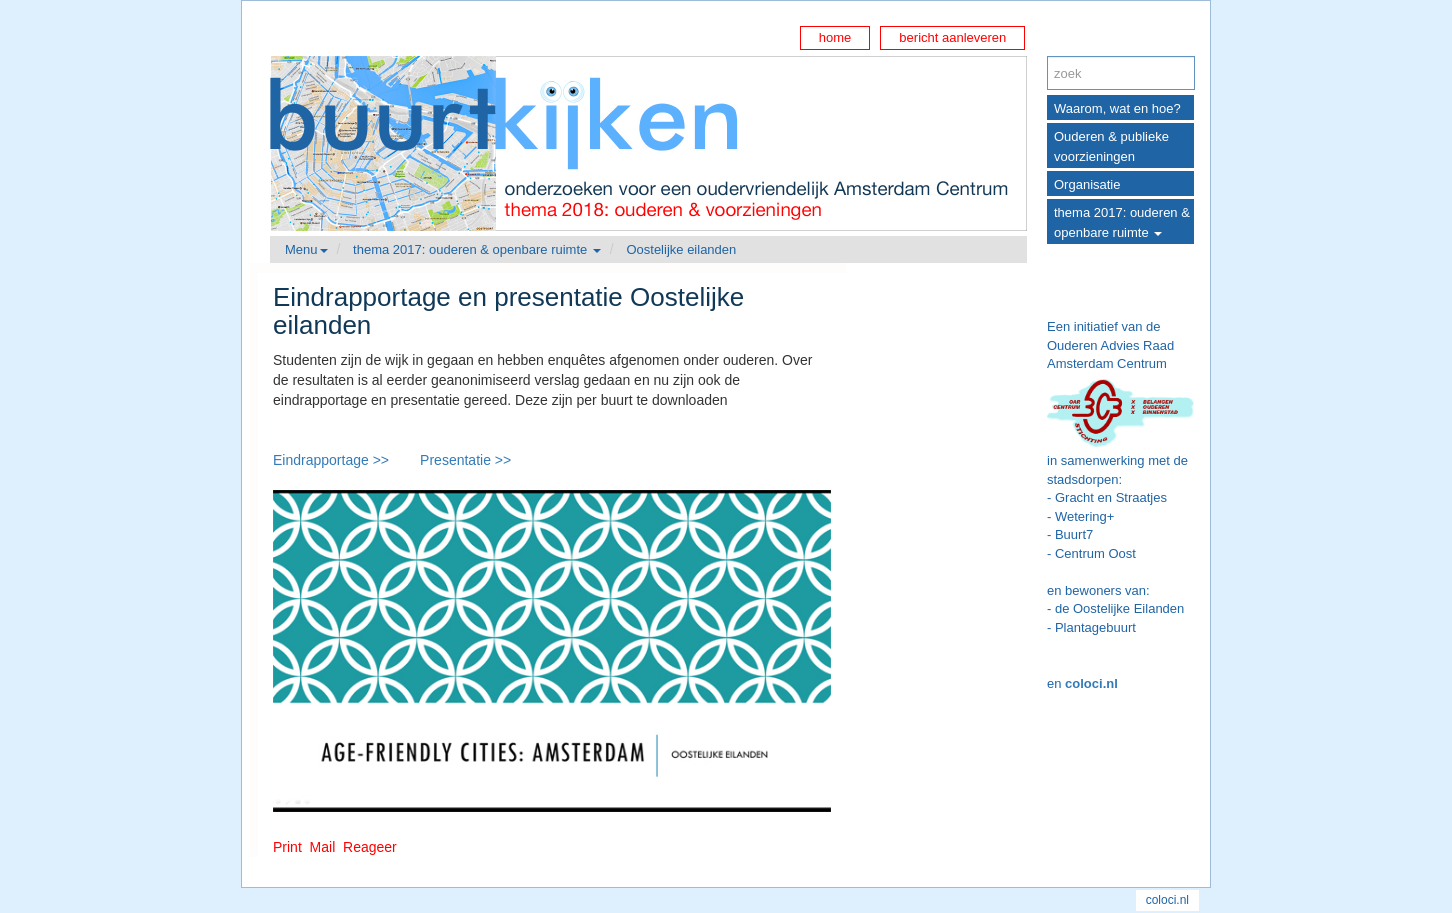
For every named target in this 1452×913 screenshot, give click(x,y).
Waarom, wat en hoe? (1117, 108)
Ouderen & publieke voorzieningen (1111, 146)
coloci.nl (1091, 683)
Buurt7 (1074, 534)
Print (287, 847)
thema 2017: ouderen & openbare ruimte (1122, 222)
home (835, 37)
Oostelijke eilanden (681, 249)
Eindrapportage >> (331, 460)
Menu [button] (306, 249)
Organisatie (1087, 184)
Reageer (370, 847)
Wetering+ (1084, 516)
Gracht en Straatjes (1111, 497)
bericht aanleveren (952, 37)
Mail (323, 847)
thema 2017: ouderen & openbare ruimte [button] (477, 249)
